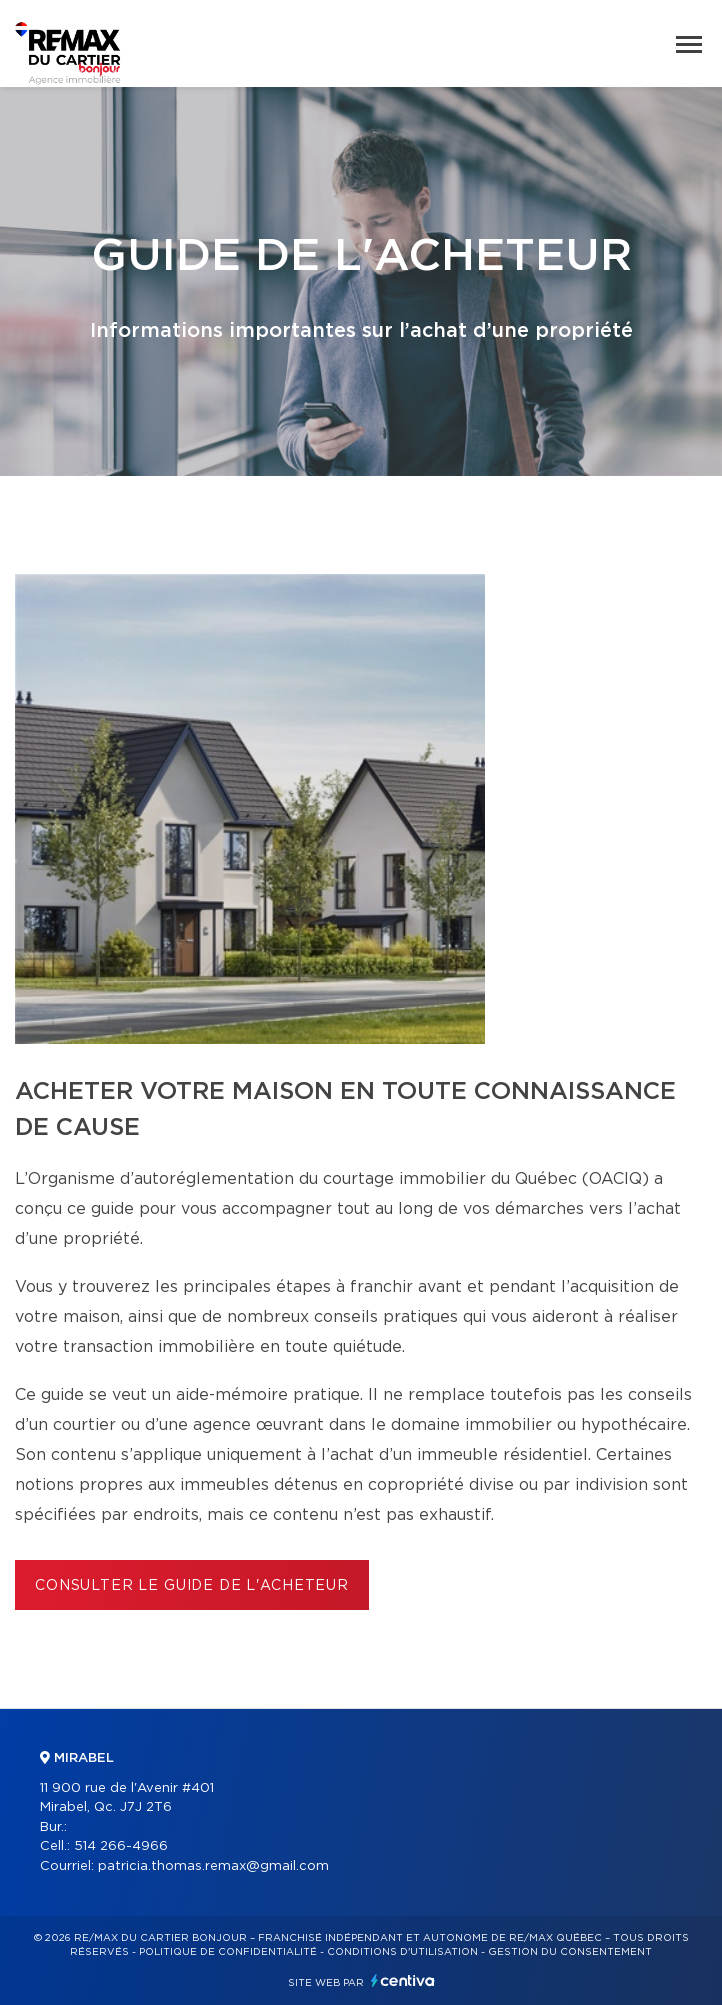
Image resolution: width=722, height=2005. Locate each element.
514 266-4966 (121, 1846)
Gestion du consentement (570, 1952)
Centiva (403, 1980)
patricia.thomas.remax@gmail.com (213, 1866)
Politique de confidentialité (228, 1952)
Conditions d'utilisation (402, 1952)
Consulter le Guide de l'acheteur (192, 1586)
